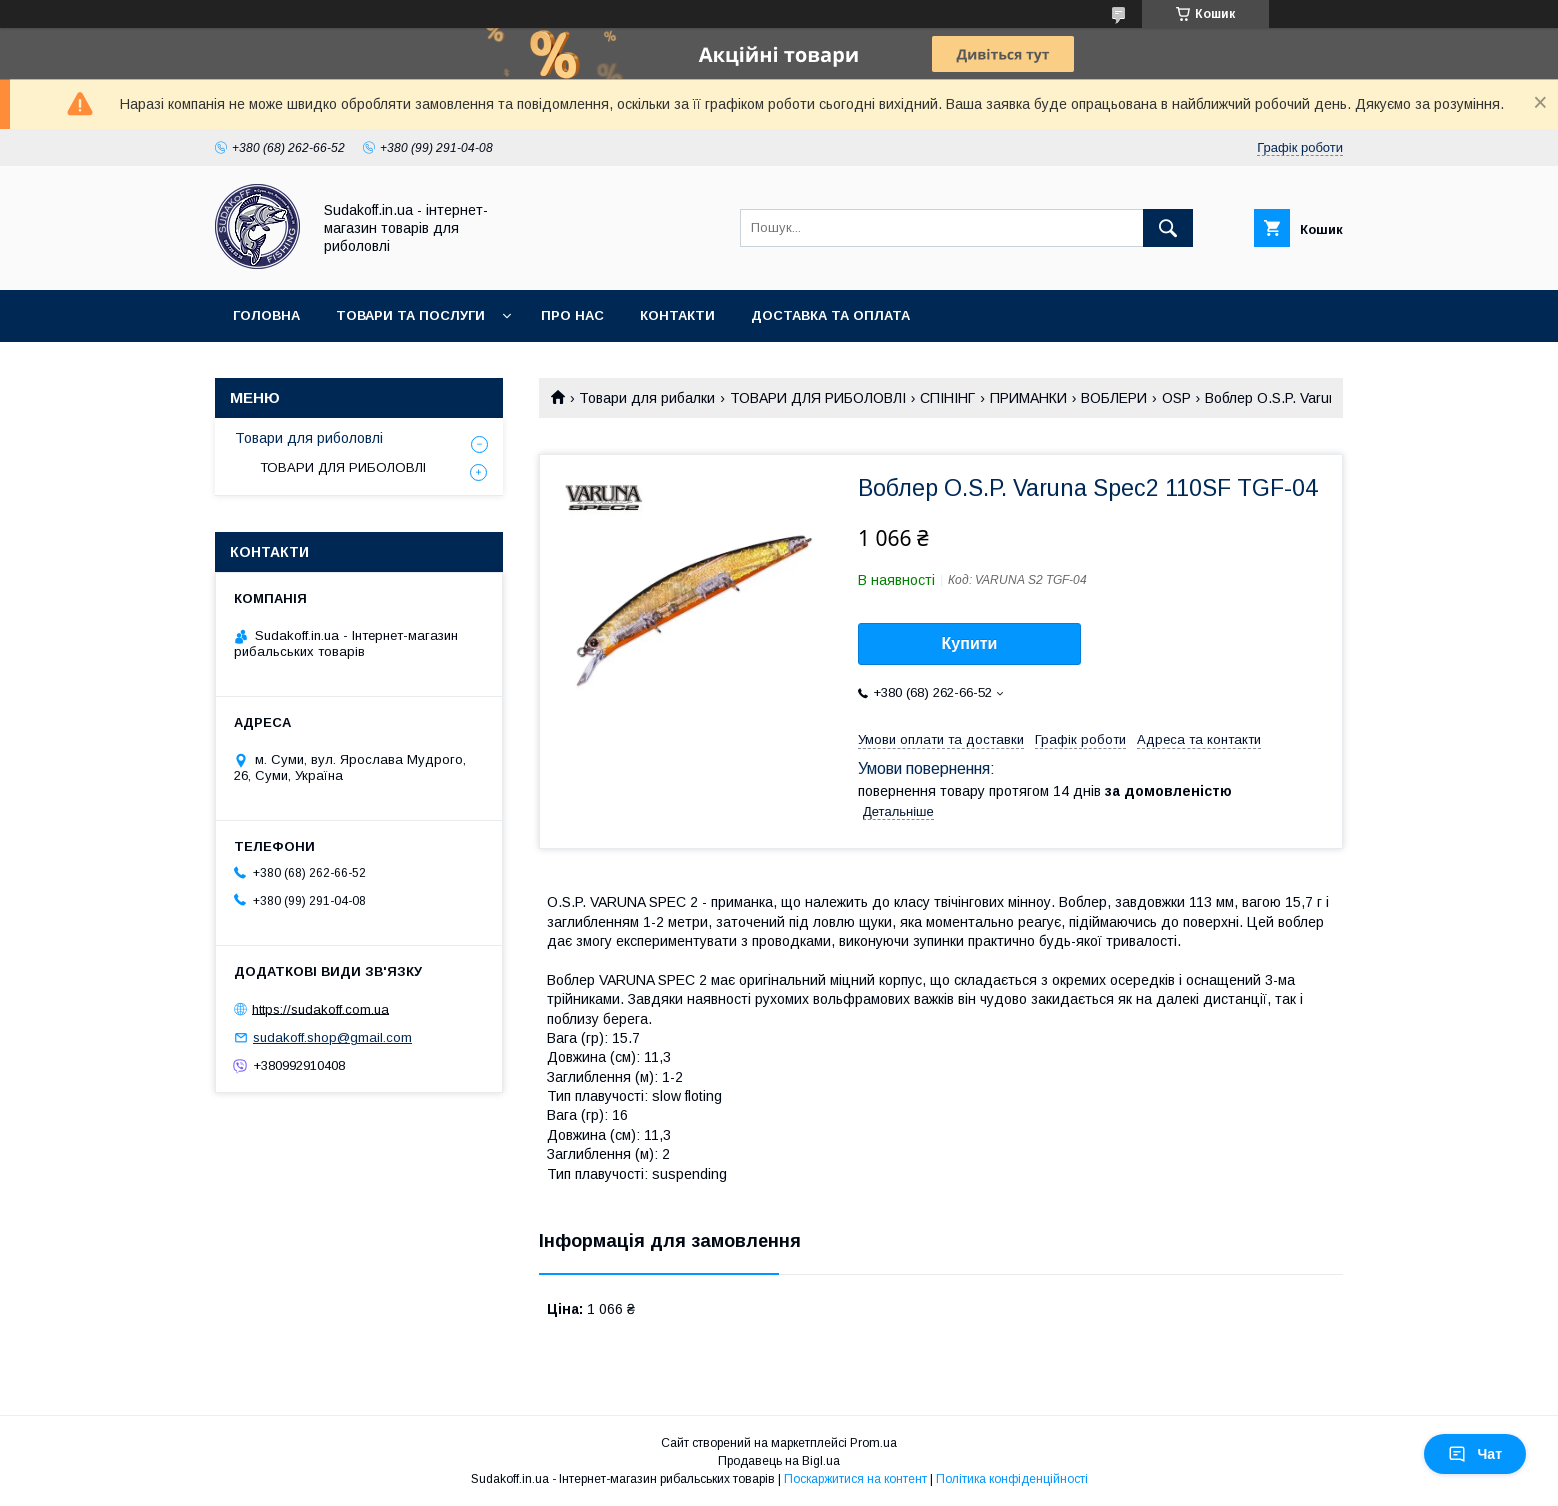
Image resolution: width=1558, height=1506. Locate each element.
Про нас (572, 315)
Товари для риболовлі (309, 438)
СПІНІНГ (947, 398)
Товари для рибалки (647, 398)
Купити (970, 643)
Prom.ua (873, 1443)
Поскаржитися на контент (855, 1479)
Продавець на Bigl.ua (779, 1461)
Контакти (677, 315)
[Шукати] (1168, 228)
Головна (266, 315)
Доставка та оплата (830, 315)
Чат (1475, 1454)
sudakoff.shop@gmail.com (332, 1037)
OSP (1176, 398)
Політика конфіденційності (1012, 1479)
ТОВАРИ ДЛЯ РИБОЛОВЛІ (818, 398)
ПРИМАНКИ (1028, 398)
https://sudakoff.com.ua (320, 1008)
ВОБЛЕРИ (1114, 398)
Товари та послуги (410, 315)
